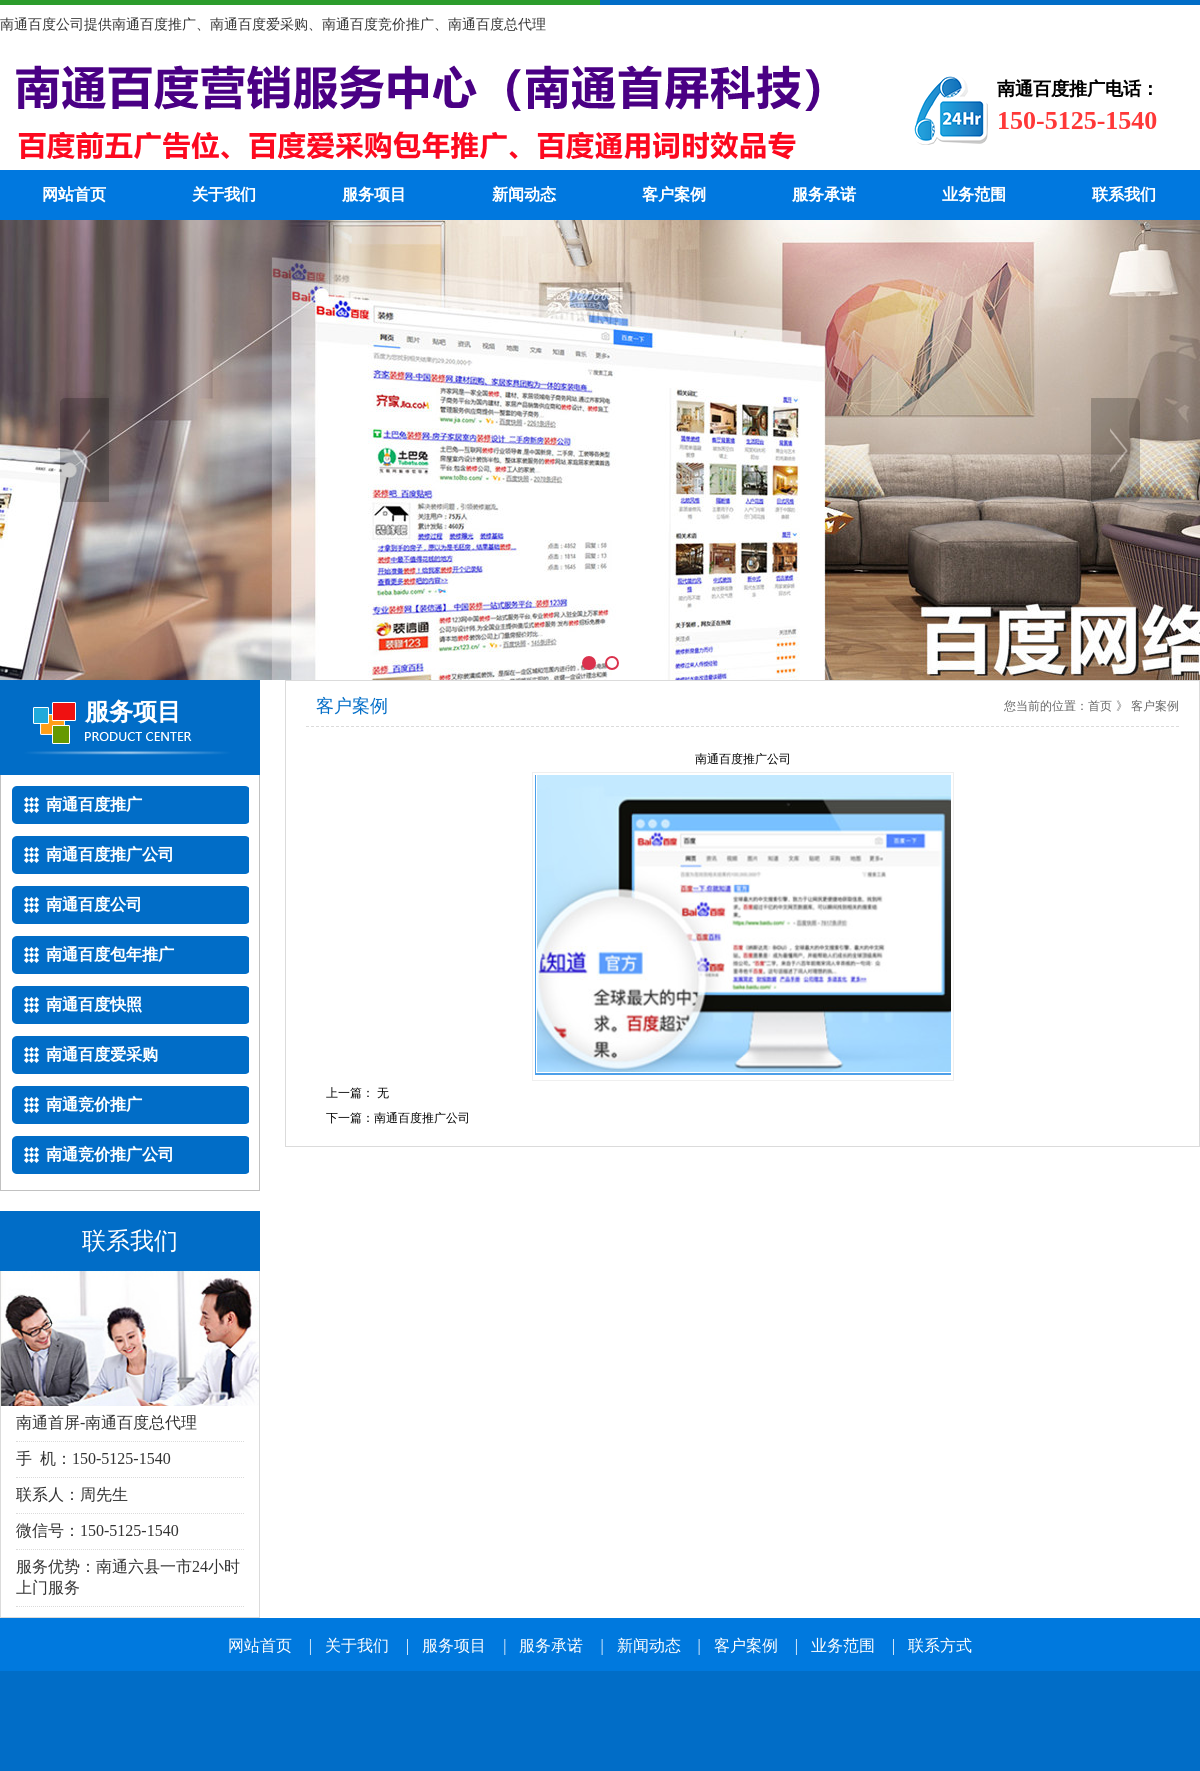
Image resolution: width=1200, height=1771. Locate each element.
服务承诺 (824, 194)
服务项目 (374, 194)
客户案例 (674, 194)
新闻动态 (524, 194)
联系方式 (940, 1645)
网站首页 (74, 194)
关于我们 (224, 194)
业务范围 (974, 194)
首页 (1100, 706)
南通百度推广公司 (422, 1118)
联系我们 (1124, 194)
